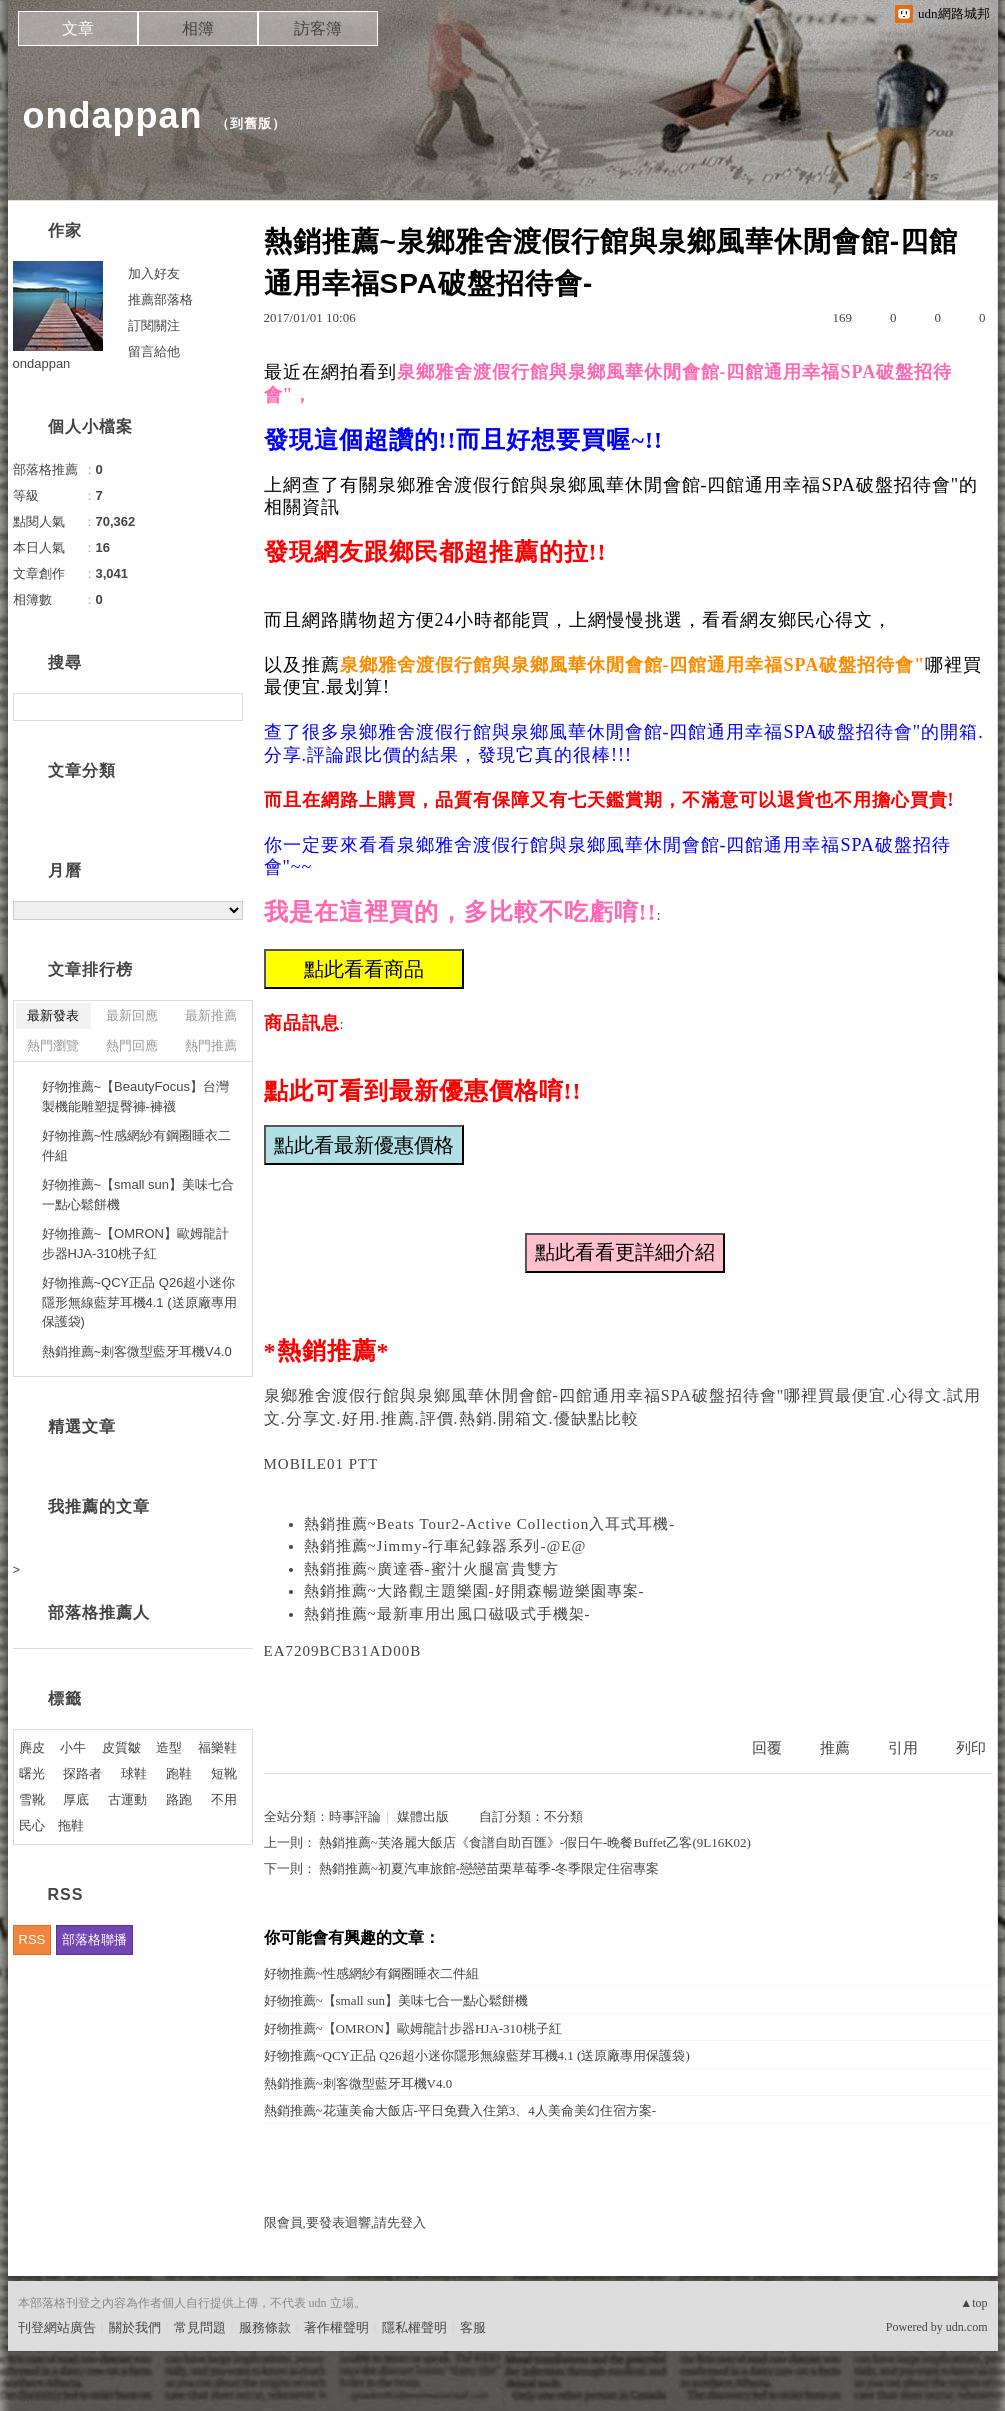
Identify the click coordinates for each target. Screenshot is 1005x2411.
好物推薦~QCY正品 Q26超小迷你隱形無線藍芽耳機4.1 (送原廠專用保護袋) (477, 2055)
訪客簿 (318, 28)
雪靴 (32, 1799)
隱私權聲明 (414, 2327)
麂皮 (32, 1747)
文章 (78, 28)
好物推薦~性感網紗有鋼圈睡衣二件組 (371, 1973)
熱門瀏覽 (53, 1045)
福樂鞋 (217, 1747)
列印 (971, 1748)
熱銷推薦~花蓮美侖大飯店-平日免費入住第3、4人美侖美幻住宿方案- (460, 2110)
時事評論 (355, 1816)
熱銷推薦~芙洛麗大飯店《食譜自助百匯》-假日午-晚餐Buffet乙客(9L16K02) (535, 1842)
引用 (903, 1748)
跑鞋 (179, 1773)
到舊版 (251, 123)
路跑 (179, 1799)
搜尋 (225, 707)
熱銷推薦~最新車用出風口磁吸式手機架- (447, 1614)
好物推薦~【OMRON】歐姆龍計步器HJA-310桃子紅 (413, 2028)
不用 (224, 1799)
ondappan (113, 115)
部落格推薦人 (99, 1612)
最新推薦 (211, 1015)
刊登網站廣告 (57, 2327)
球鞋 (134, 1773)
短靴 (224, 1773)
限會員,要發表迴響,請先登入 (345, 2222)
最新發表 (53, 1015)
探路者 (82, 1773)
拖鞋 (71, 1825)
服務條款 (265, 2327)
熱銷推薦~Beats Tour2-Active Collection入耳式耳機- (490, 1524)
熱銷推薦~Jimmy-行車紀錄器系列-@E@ (445, 1546)
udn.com (967, 2327)
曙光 (32, 1773)
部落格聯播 (94, 1939)
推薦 (835, 1748)
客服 (473, 2327)
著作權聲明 (336, 2327)
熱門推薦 (211, 1045)
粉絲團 (37, 2395)
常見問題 (200, 2327)
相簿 (198, 28)
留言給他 (154, 351)
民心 (32, 1825)
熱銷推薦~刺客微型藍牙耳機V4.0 (358, 2083)
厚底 (76, 1799)
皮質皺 (121, 1747)
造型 (169, 1747)
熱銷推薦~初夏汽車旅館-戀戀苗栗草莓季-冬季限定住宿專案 (489, 1868)
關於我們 (135, 2327)
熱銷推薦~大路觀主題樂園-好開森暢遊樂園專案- (474, 1591)
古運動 (127, 1799)
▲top (973, 2303)
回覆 (767, 1748)
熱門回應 (132, 1045)
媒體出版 (423, 1816)
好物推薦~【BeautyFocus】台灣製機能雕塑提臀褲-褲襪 (135, 1096)
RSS (32, 1939)
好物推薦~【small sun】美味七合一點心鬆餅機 (396, 2000)
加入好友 (154, 273)
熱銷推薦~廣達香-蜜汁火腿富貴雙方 (431, 1569)
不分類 (563, 1816)
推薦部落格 (160, 299)
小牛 (73, 1747)
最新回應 (132, 1015)
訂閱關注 (154, 325)
